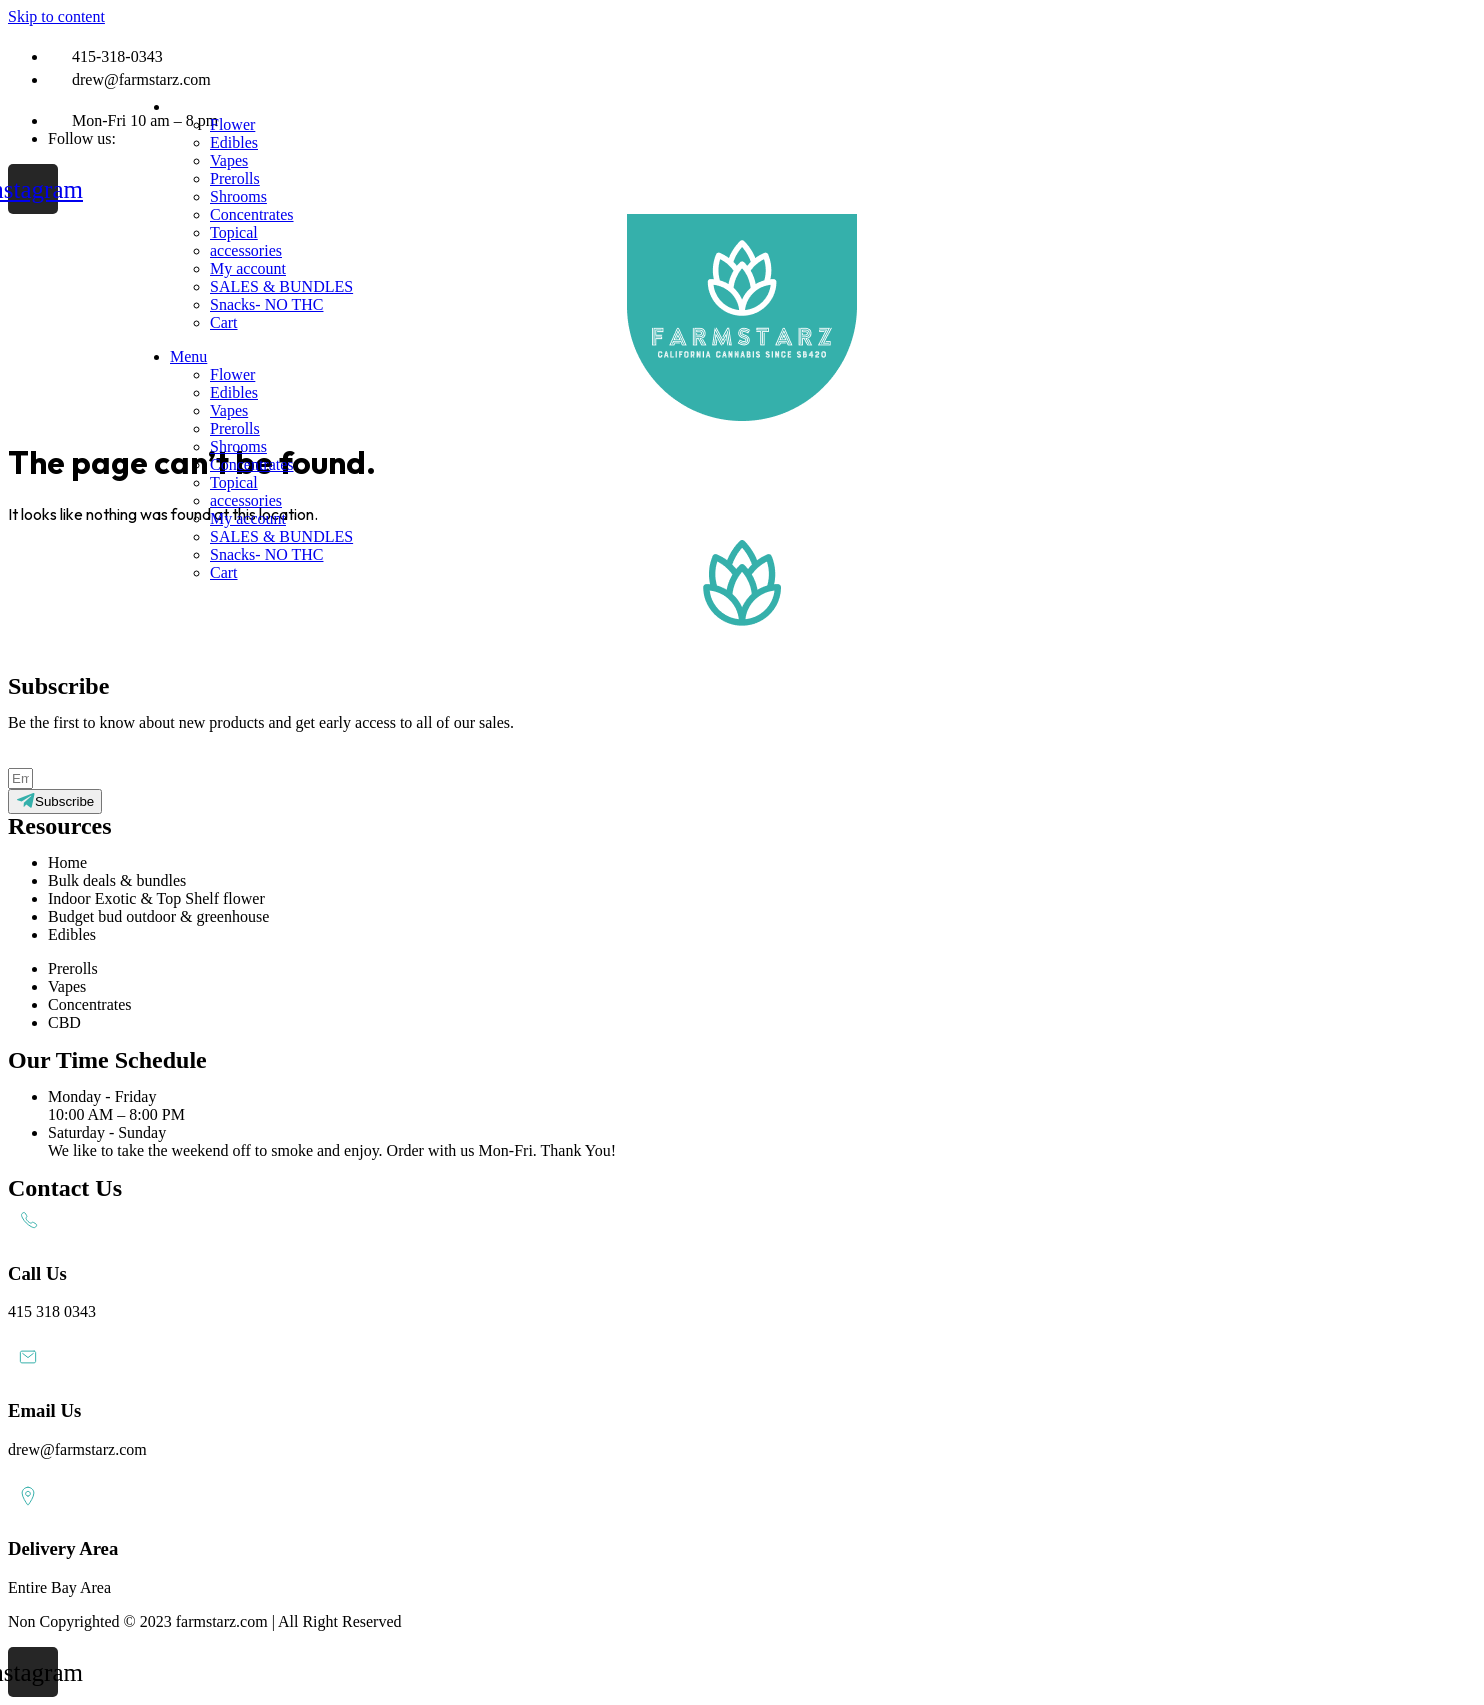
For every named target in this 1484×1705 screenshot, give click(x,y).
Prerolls (235, 178)
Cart (224, 322)
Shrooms (238, 196)
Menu (188, 106)
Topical (234, 232)
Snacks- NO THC (266, 304)
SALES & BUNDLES (281, 286)
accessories (246, 250)
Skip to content (56, 16)
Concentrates (252, 214)
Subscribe (92, 758)
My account (248, 268)
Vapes (229, 160)
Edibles (234, 142)
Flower (232, 124)
